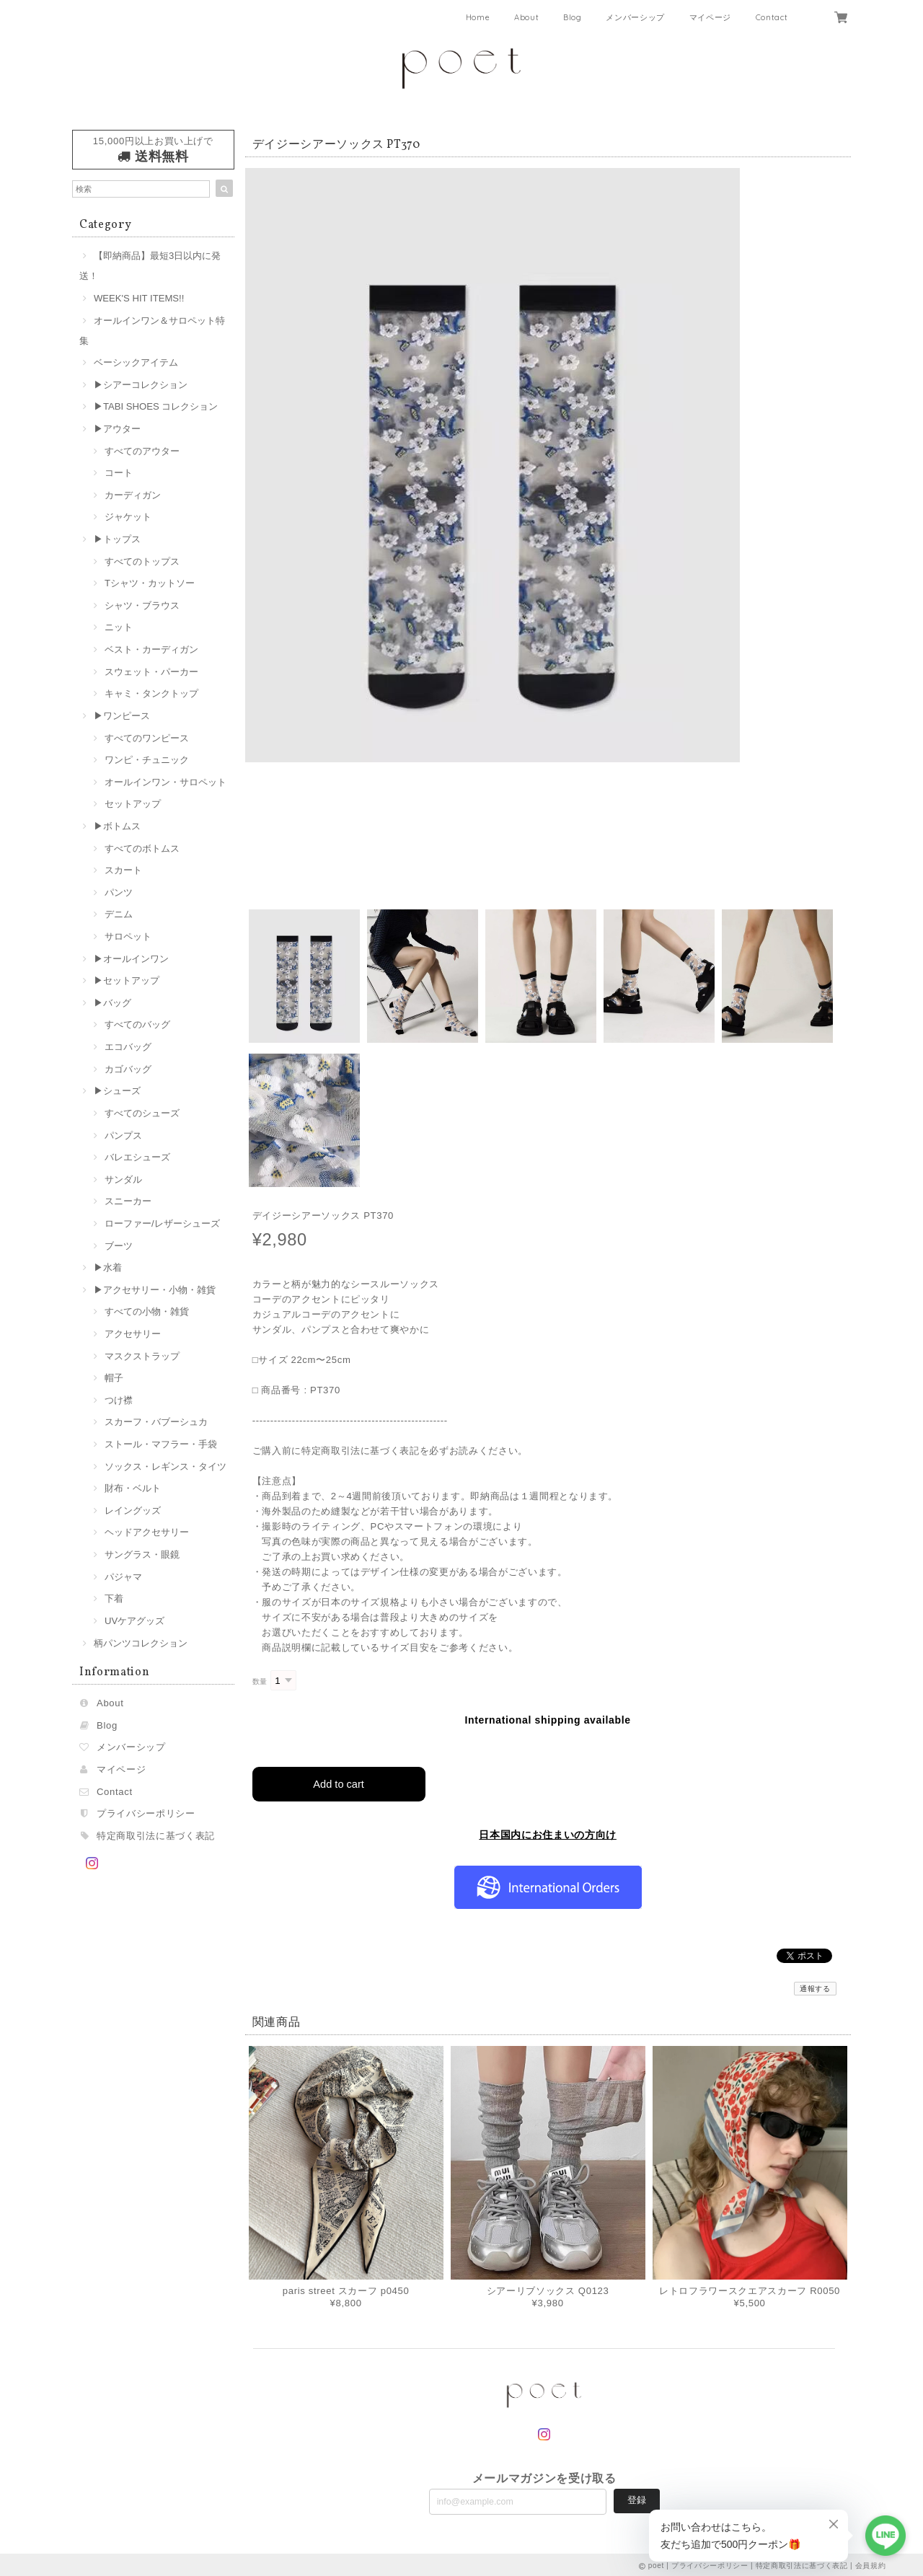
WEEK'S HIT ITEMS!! (139, 298)
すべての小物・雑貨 (147, 1311)
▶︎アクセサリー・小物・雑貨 (155, 1289)
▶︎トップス (117, 539)
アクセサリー (133, 1333)
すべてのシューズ (142, 1113)
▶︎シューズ (117, 1090)
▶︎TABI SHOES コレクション (156, 406)
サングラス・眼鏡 (142, 1554)
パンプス (123, 1135)
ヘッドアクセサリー (147, 1532)
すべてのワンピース (147, 738)
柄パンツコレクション (140, 1643)
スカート (123, 870)
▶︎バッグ (112, 1002)
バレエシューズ (137, 1157)
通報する (815, 1986)
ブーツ (119, 1245)
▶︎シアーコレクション (140, 384)
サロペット (128, 936)
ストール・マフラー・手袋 (161, 1444)
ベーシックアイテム (136, 362)
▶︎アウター (117, 428)
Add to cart (338, 1782)
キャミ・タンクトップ (151, 693)
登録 (636, 2497)
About (526, 17)
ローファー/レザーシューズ (162, 1223)
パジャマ (123, 1576)
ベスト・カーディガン (151, 649)
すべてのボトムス (142, 848)
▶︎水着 (108, 1267)
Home (478, 17)
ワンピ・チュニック (147, 759)
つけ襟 (119, 1400)
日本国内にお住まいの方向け (548, 1832)
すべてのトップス (142, 561)
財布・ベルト (133, 1488)
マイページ (710, 17)
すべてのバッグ (137, 1024)
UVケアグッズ (134, 1620)
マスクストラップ (142, 1356)
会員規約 (870, 2563)
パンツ (119, 892)
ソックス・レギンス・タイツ (165, 1466)
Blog (572, 17)
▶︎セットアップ (126, 980)
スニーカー (128, 1201)
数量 (260, 1681)
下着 (114, 1598)
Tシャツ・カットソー (150, 583)
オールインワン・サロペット (165, 782)
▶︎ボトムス (117, 826)
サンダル (123, 1179)
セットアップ (133, 803)
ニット (119, 627)
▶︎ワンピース (122, 715)
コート (119, 472)
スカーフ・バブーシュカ (156, 1421)
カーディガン (133, 495)
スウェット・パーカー (151, 671)
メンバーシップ (635, 17)
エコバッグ (128, 1046)
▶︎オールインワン (131, 958)
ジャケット (128, 516)
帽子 (114, 1377)
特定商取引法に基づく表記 (156, 1835)
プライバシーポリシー (146, 1813)
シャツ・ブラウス (142, 605)
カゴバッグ (128, 1069)
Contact (772, 17)
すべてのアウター (142, 451)
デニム (119, 914)
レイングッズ (133, 1510)
